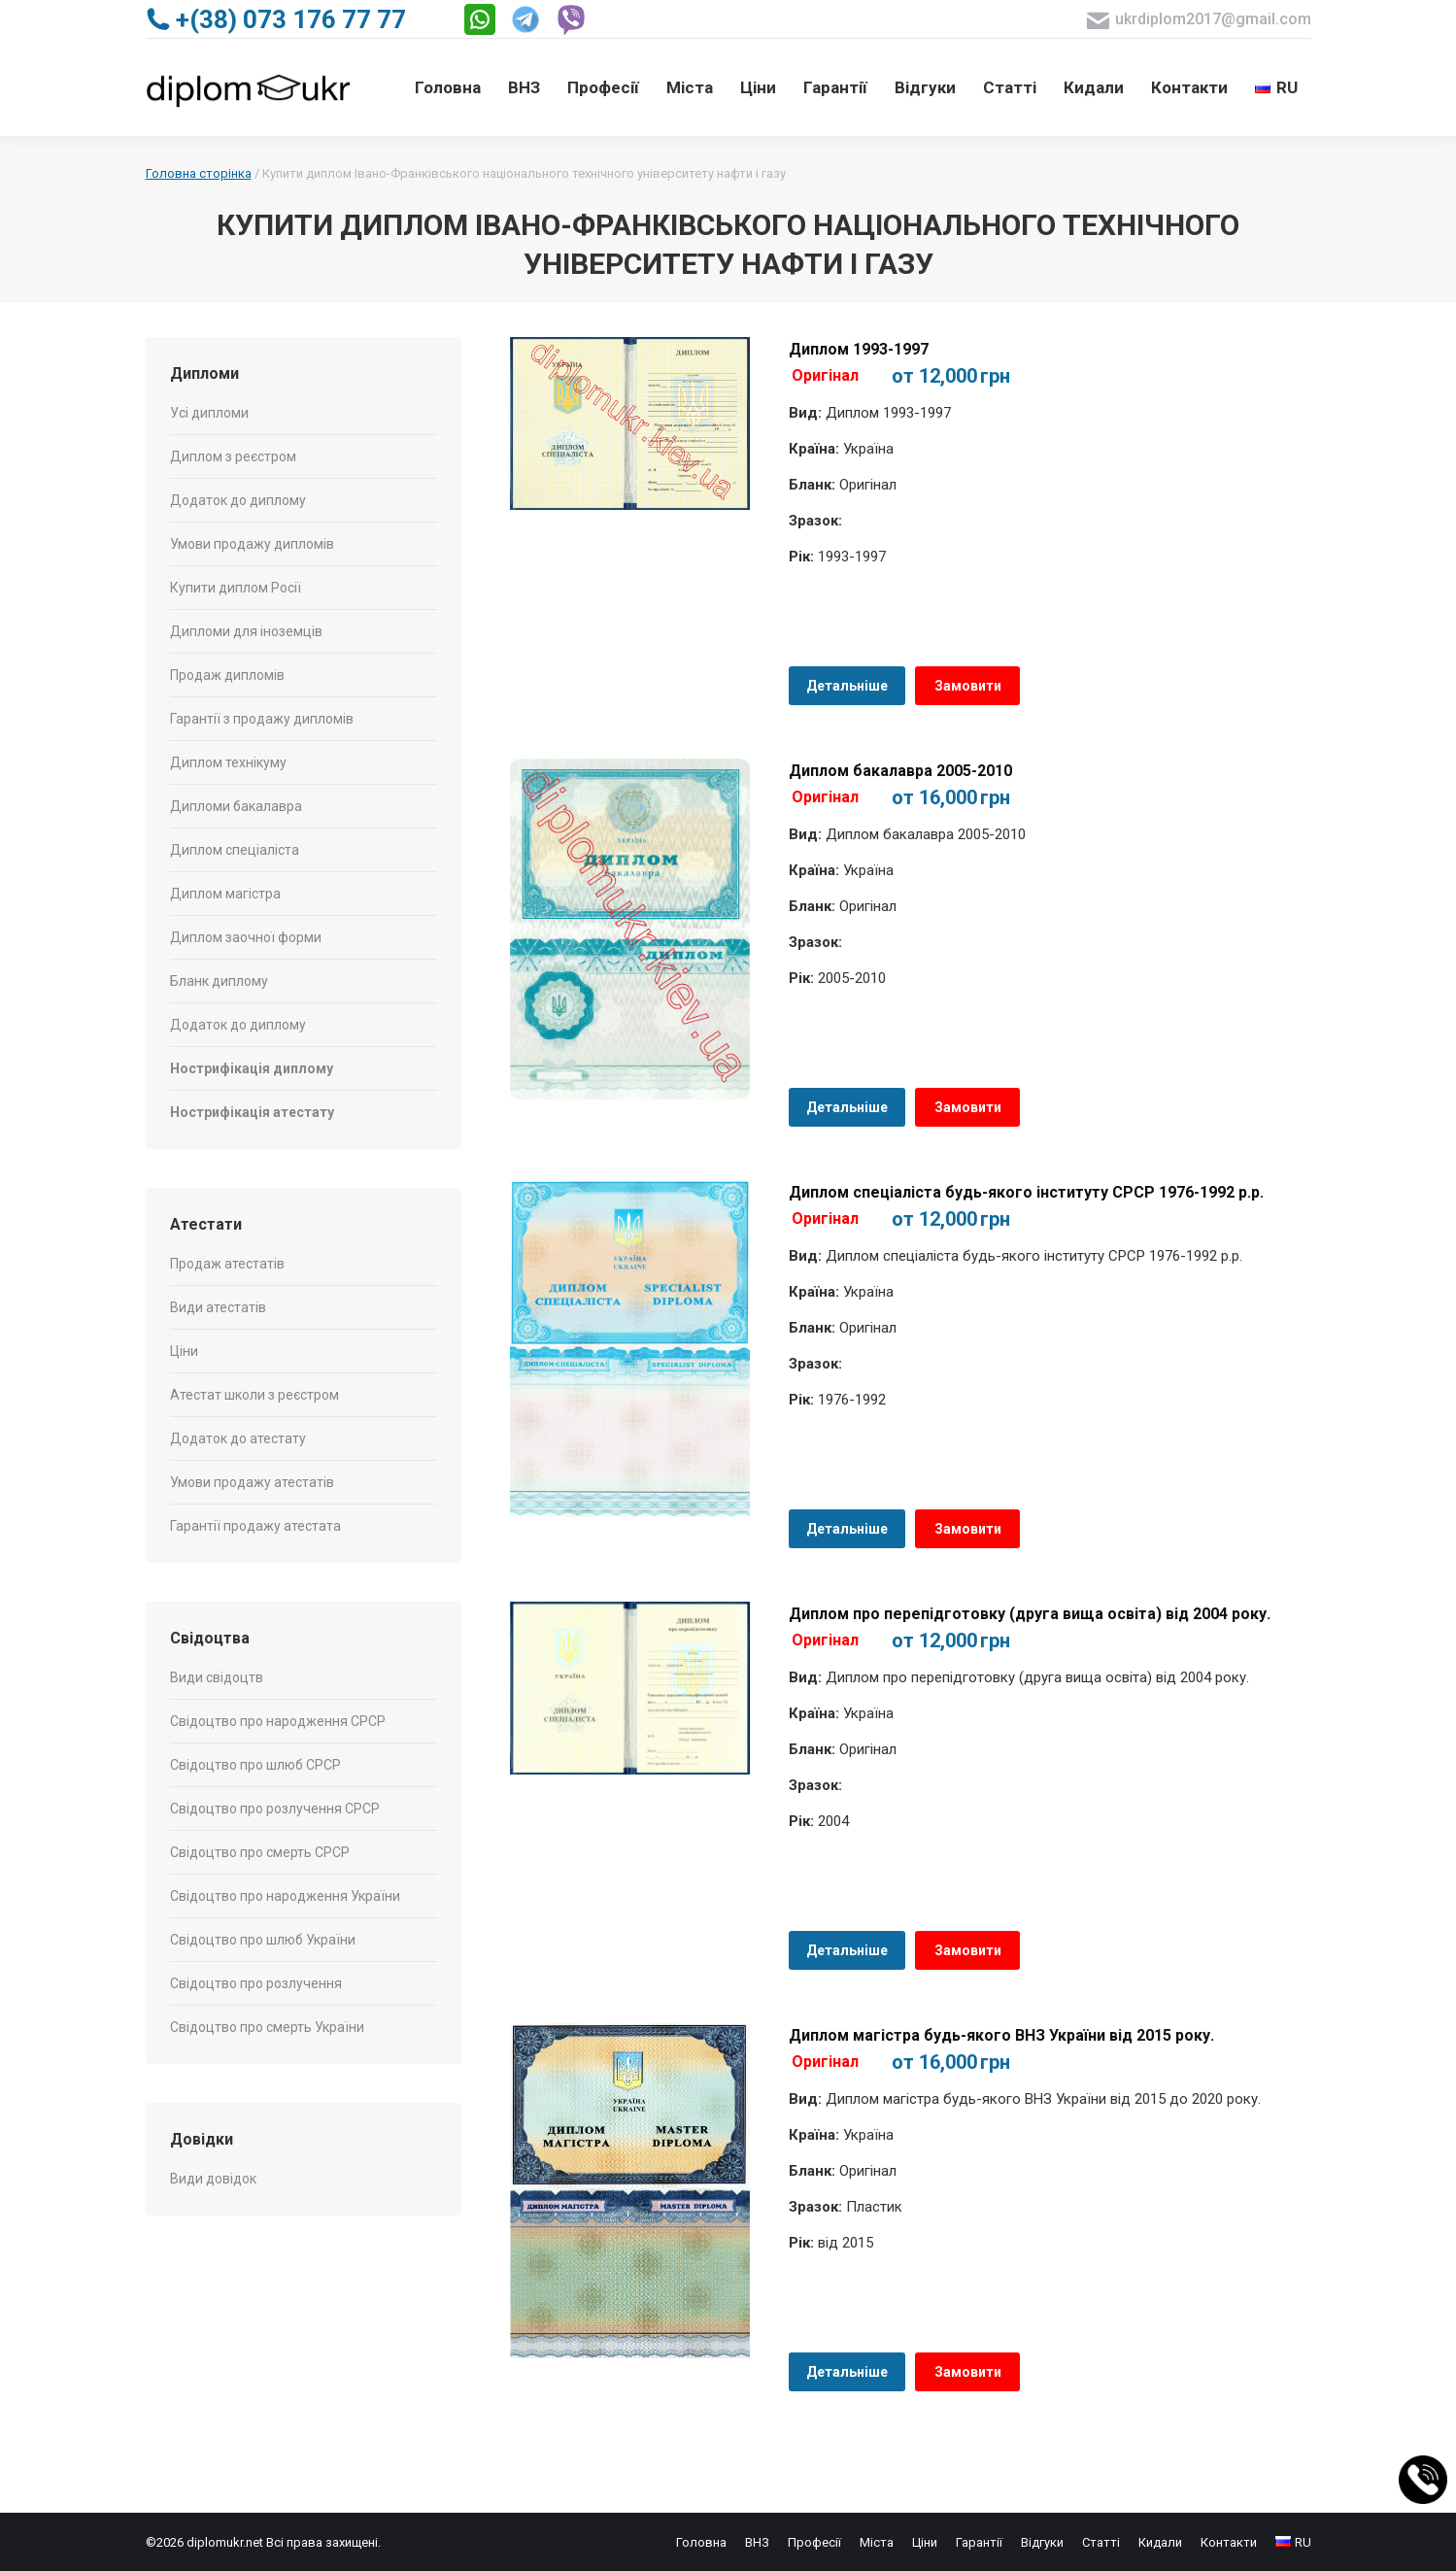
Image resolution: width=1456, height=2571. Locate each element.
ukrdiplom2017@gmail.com (1199, 20)
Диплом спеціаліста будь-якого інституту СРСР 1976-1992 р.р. (1026, 1192)
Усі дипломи (209, 413)
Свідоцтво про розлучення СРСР (275, 1808)
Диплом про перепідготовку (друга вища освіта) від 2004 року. (1029, 1614)
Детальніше (847, 685)
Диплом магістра (225, 893)
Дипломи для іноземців (246, 631)
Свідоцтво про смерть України (267, 2027)
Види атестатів (218, 1307)
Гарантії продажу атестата (255, 1526)
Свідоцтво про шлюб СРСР (255, 1765)
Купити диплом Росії (235, 587)
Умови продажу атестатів (252, 1482)
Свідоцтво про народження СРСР (278, 1721)
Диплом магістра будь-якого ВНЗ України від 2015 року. (1001, 2035)
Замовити (967, 685)
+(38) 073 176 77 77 (276, 19)
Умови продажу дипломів (252, 544)
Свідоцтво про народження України (285, 1896)
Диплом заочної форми (246, 937)
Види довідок (213, 2178)
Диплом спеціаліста (234, 850)
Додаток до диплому (238, 500)
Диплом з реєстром (233, 456)
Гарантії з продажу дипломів (262, 719)
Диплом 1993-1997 (859, 349)
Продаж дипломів (227, 675)
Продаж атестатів (227, 1263)
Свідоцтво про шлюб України (263, 1939)
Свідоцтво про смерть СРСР (260, 1852)
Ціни (184, 1351)
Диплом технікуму (228, 762)
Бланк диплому (219, 981)
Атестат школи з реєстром (254, 1395)
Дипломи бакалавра (236, 806)
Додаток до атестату (238, 1438)
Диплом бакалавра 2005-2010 (900, 770)
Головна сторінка (199, 173)
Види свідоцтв (216, 1677)
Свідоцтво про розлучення (256, 1983)
